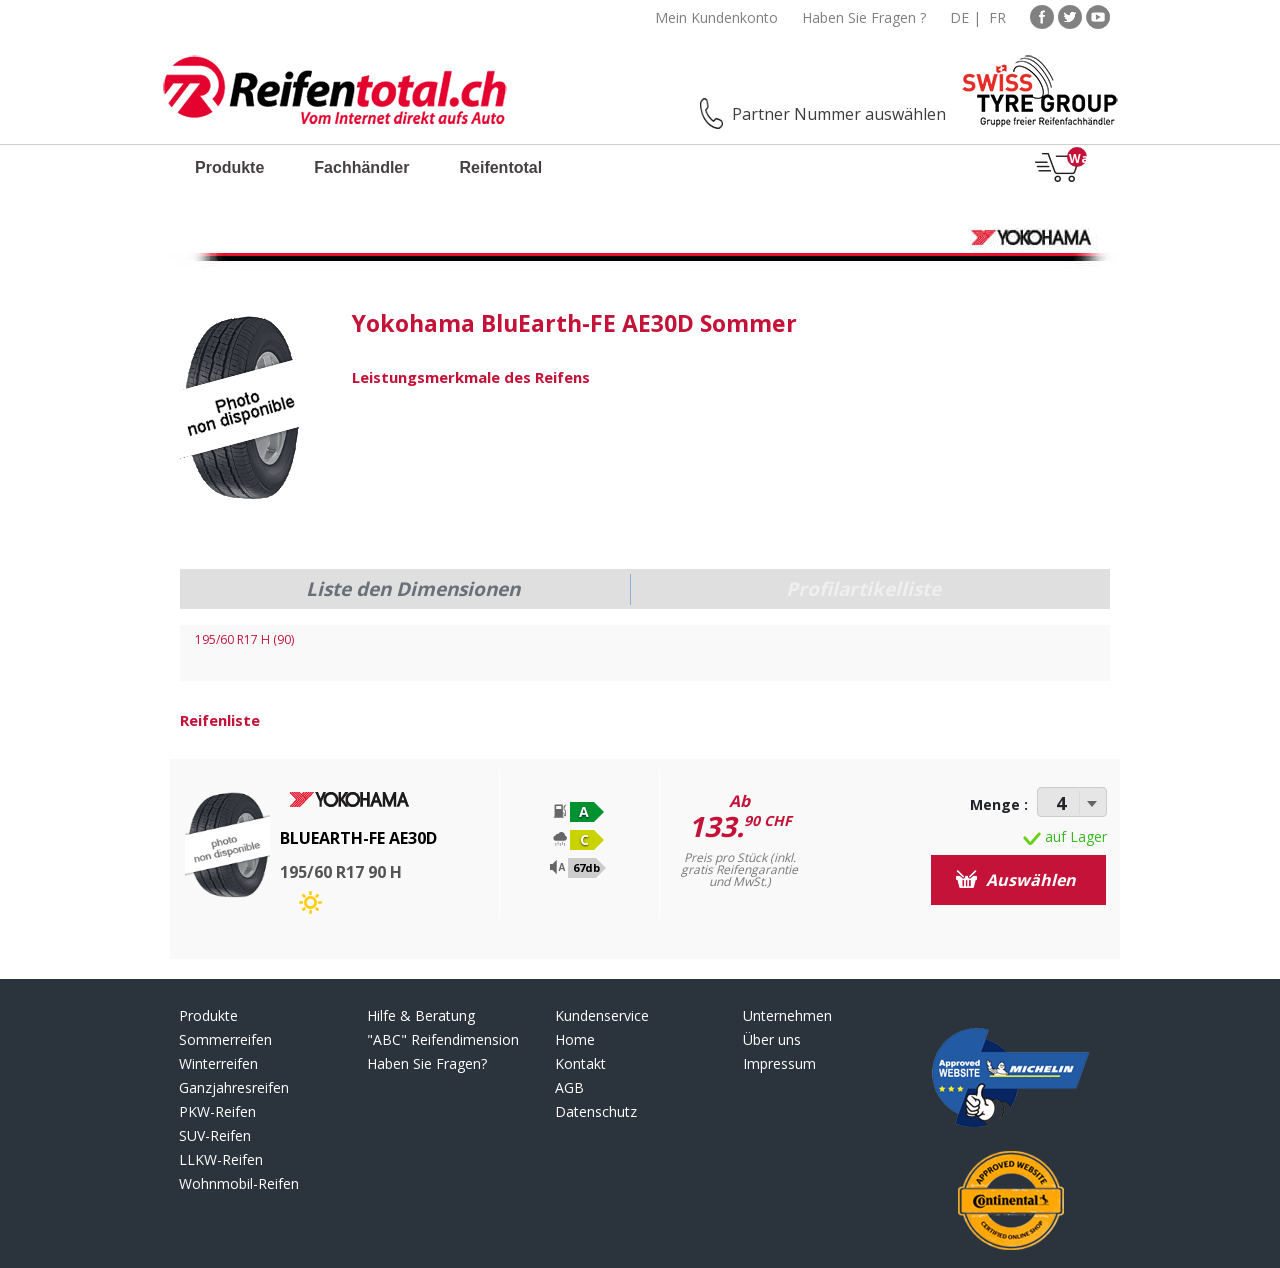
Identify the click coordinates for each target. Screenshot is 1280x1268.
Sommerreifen (225, 1039)
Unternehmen (787, 1015)
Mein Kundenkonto (716, 17)
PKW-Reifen (217, 1111)
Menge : (999, 804)
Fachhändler (361, 167)
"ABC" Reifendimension (443, 1039)
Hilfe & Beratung (421, 1015)
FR (997, 17)
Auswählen (1016, 880)
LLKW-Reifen (221, 1159)
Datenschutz (596, 1111)
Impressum (779, 1063)
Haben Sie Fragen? (427, 1063)
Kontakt (580, 1063)
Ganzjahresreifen (234, 1087)
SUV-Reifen (215, 1135)
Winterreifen (218, 1063)
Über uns (772, 1039)
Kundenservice (602, 1015)
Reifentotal (500, 167)
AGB (569, 1087)
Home (575, 1039)
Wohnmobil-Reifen (239, 1183)
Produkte (229, 167)
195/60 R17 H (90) (244, 639)
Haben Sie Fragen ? (864, 17)
